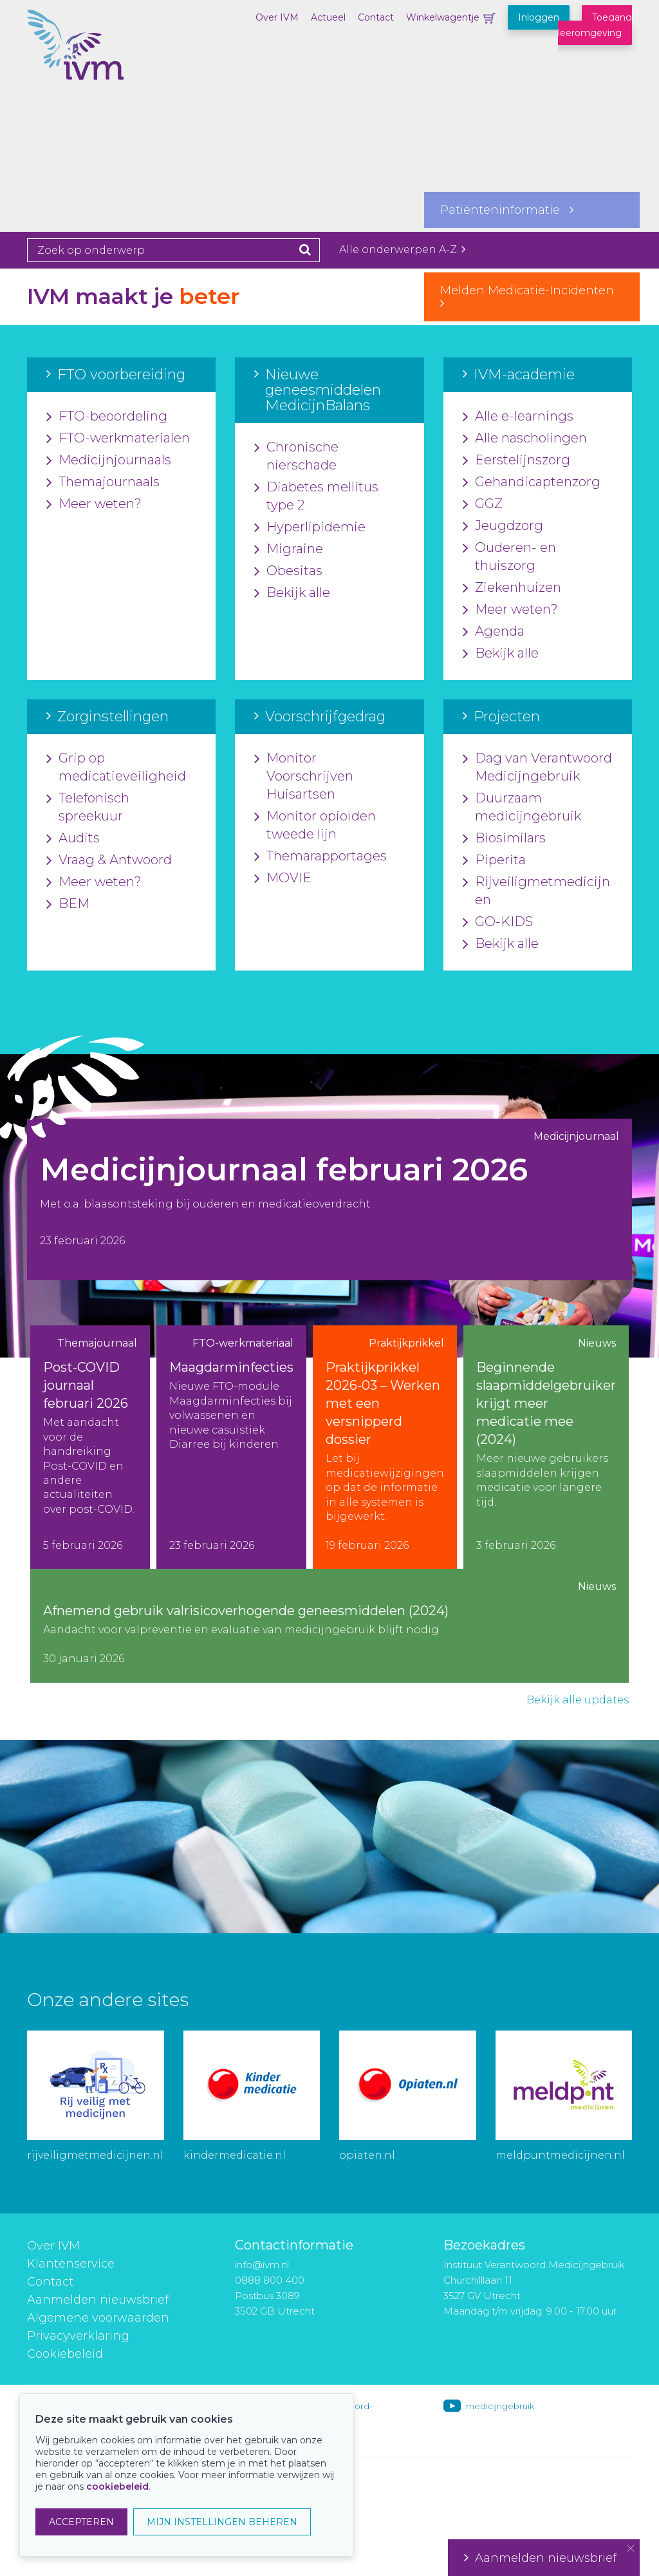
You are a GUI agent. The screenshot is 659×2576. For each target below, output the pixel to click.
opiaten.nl (367, 2155)
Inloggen (538, 17)
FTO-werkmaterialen (118, 438)
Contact (376, 17)
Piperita (494, 860)
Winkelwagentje (442, 17)
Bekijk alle (292, 593)
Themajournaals (103, 482)
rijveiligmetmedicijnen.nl (95, 2155)
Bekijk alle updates (577, 1700)
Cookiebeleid (65, 2354)
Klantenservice (71, 2264)
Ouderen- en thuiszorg (509, 557)
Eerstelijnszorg (516, 460)
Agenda (493, 631)
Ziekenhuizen (512, 588)
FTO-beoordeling (106, 416)
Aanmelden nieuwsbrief (98, 2300)
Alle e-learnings (518, 416)
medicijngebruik (500, 2406)
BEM (67, 904)
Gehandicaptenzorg (531, 482)
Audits (73, 838)
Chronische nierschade (296, 456)
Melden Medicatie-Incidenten (532, 296)
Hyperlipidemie (310, 527)
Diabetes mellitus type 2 (316, 496)
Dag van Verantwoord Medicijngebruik (537, 767)
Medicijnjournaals (108, 460)
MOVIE (282, 878)
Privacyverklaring (78, 2336)
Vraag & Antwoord (109, 860)
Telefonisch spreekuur (87, 807)
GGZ (483, 504)
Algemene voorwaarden (98, 2318)
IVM (91, 74)
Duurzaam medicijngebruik (522, 807)
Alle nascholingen (525, 438)
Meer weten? (94, 504)
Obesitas (288, 571)
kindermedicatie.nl (234, 2155)
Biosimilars (504, 838)
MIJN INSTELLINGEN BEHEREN (222, 2522)
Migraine (288, 549)
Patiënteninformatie (506, 210)
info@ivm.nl (262, 2265)
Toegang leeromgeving (595, 25)
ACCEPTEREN (81, 2522)
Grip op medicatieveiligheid (116, 767)
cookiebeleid (117, 2486)
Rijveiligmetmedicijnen (536, 891)
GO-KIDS (498, 922)
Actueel (328, 17)
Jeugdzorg (503, 526)
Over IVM (277, 17)
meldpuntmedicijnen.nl (560, 2155)
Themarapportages (320, 856)
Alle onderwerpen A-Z (402, 249)
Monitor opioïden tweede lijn (315, 825)
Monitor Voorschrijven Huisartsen (303, 776)
